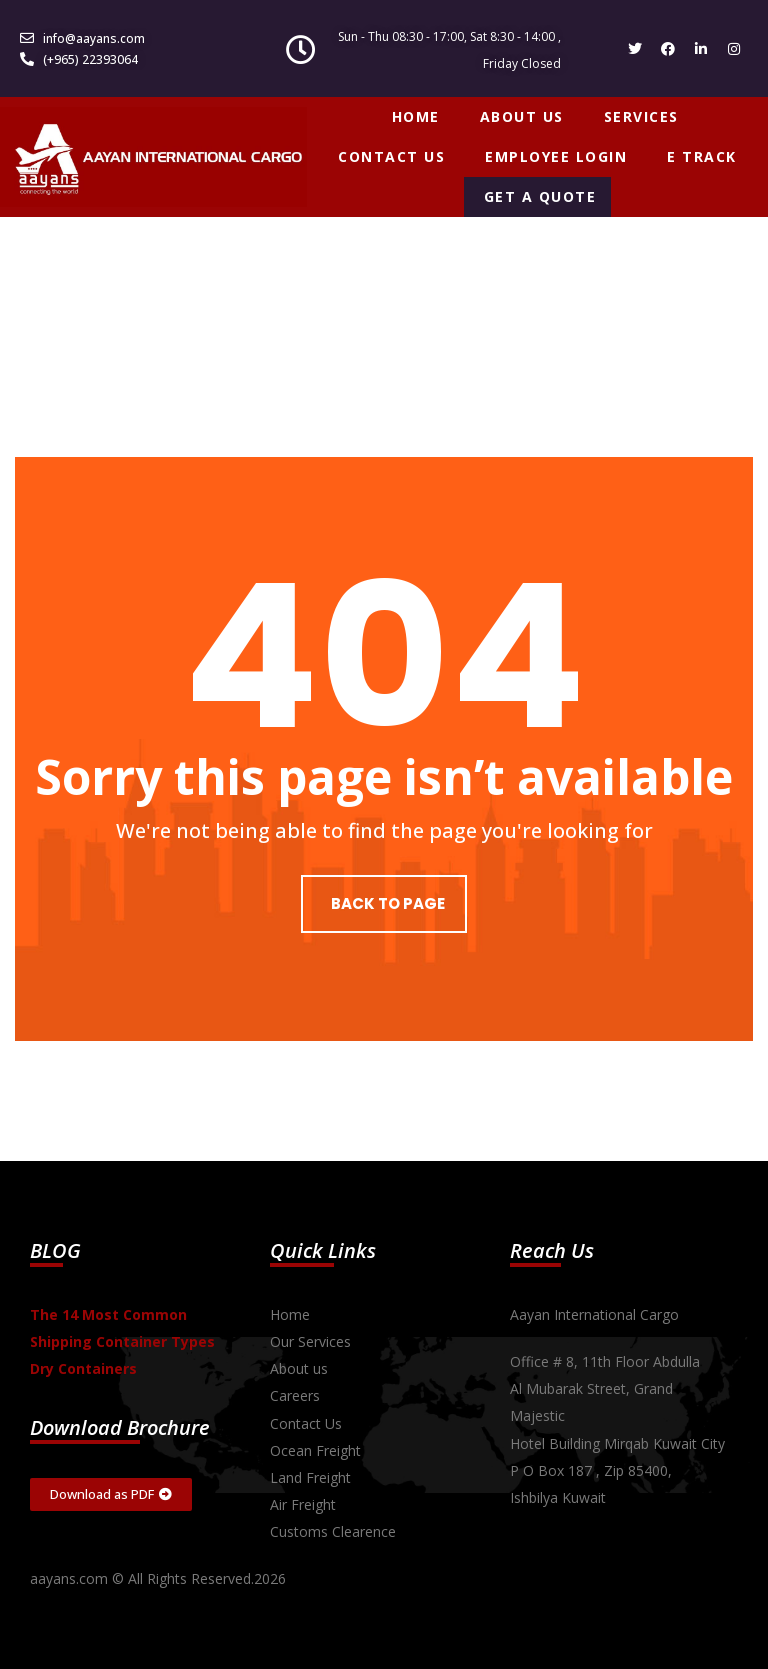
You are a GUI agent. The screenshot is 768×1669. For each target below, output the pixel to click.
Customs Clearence (333, 1531)
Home (290, 1314)
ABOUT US (522, 116)
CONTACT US (391, 156)
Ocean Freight (315, 1450)
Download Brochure (120, 1427)
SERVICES (641, 116)
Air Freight (303, 1504)
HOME (416, 116)
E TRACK (702, 156)
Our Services (310, 1341)
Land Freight (310, 1477)
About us (299, 1368)
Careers (295, 1395)
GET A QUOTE (540, 196)
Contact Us (306, 1423)
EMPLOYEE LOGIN (556, 156)
